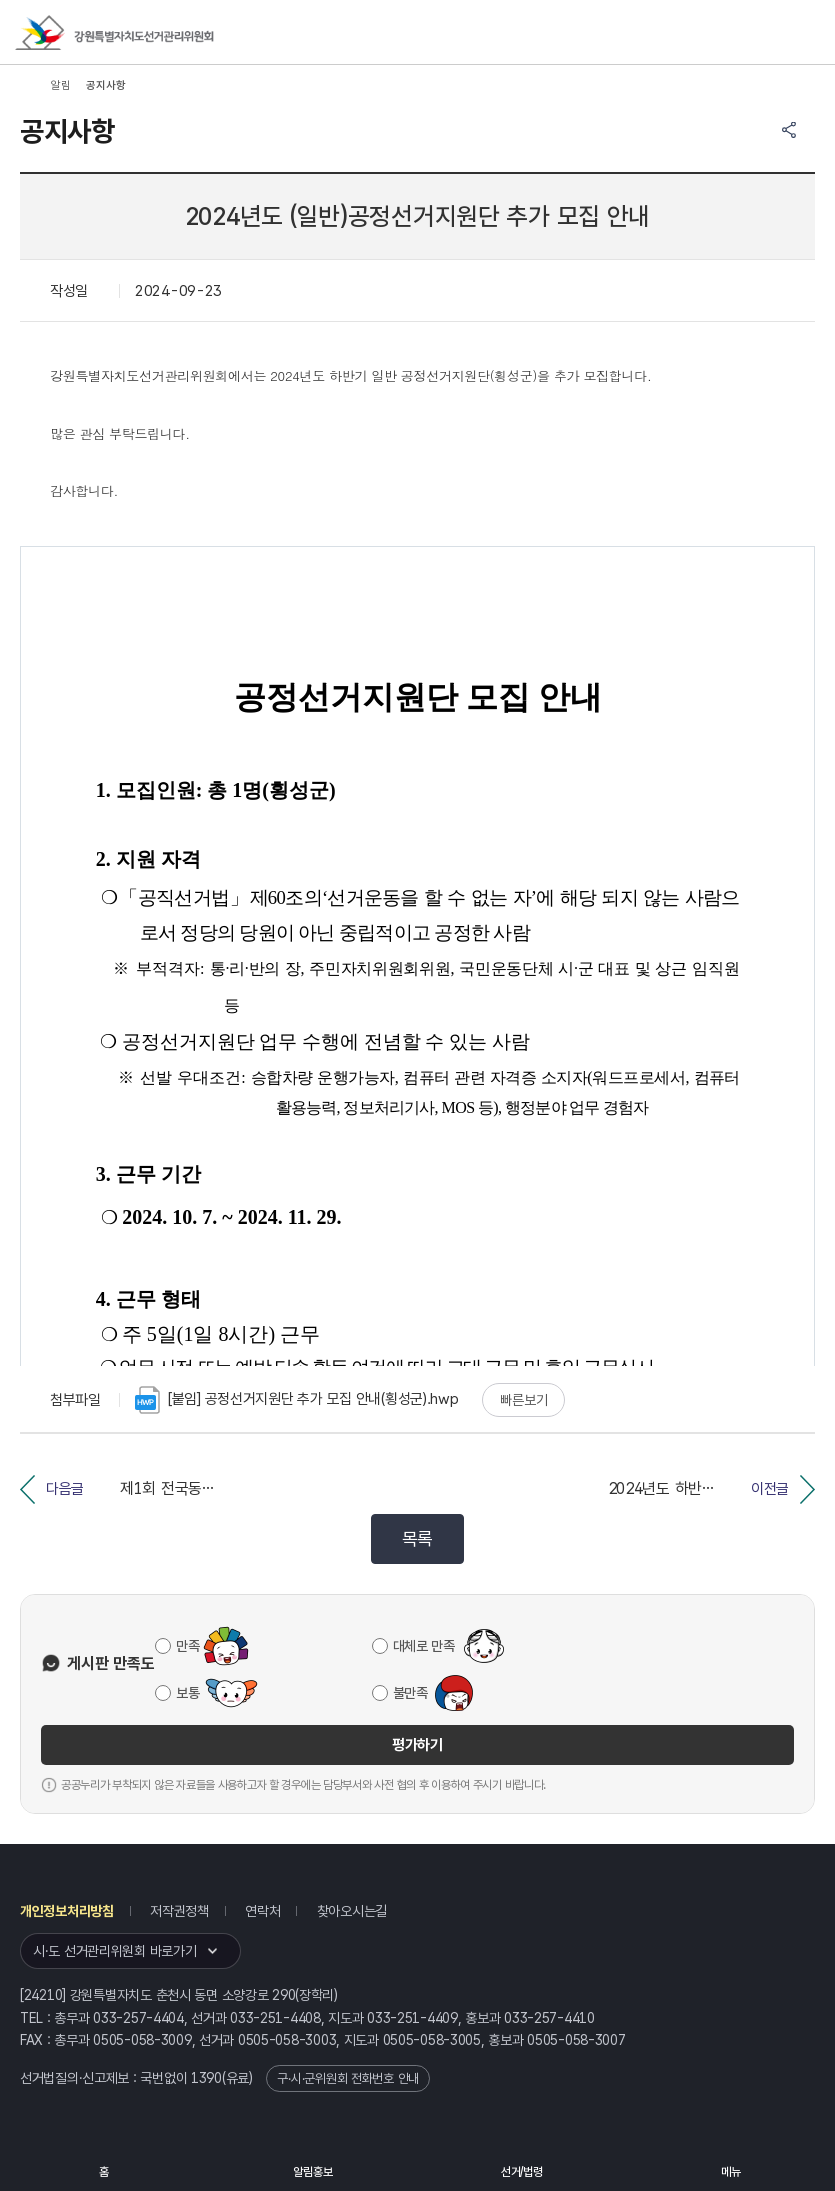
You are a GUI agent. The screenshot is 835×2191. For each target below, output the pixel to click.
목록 (417, 1538)
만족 (187, 1646)
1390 (206, 2078)
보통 (187, 1693)
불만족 (410, 1693)
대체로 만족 (424, 1646)
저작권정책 (179, 1911)
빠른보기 (523, 1400)
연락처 (262, 1911)
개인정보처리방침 (67, 1911)
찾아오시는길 (352, 1911)
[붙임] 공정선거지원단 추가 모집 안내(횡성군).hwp (297, 1400)
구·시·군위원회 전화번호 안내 (348, 2078)
